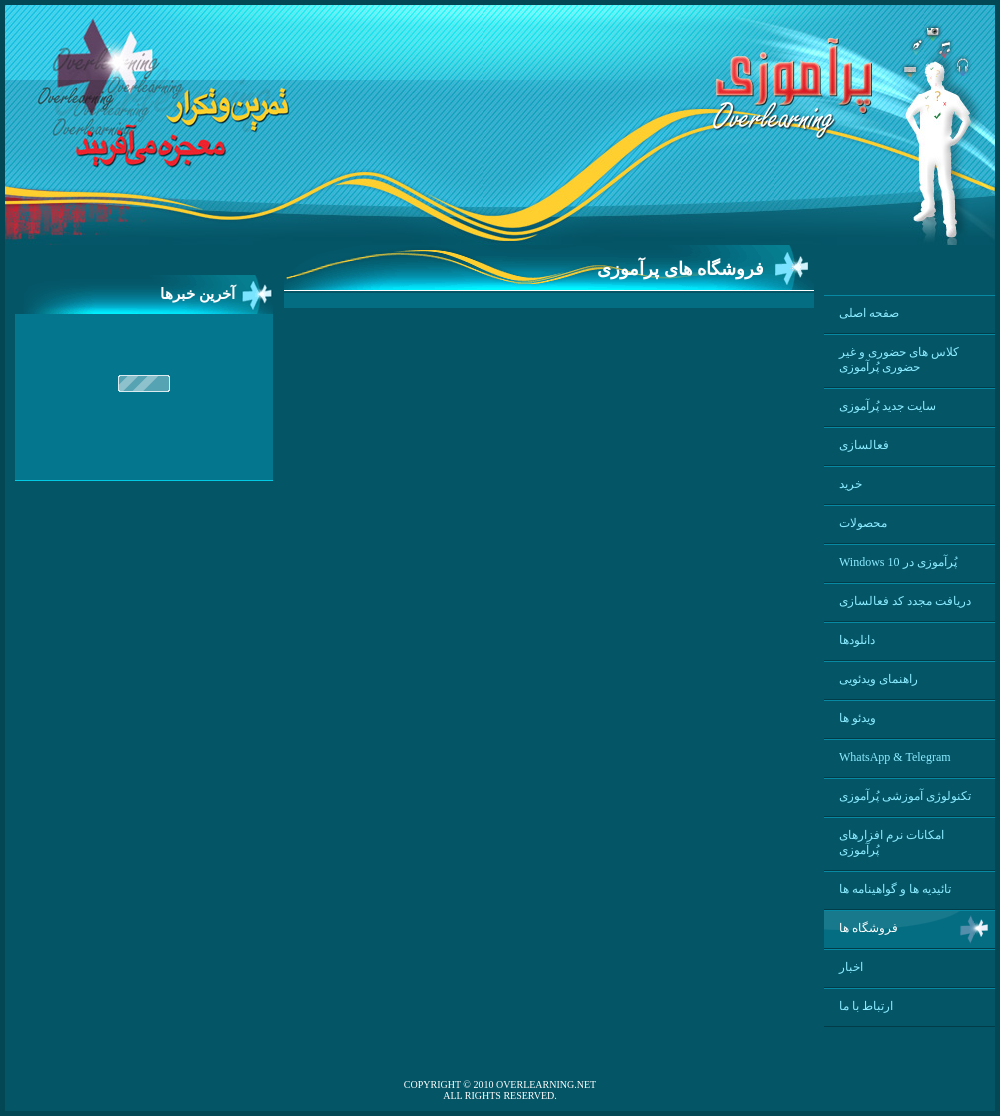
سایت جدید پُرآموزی (887, 406)
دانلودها (857, 640)
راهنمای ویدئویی (878, 679)
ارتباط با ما (866, 1006)
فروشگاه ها (868, 928)
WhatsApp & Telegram (895, 757)
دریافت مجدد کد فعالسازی (905, 601)
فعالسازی (864, 445)
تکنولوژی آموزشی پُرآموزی (905, 796)
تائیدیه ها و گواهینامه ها (895, 889)
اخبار (851, 967)
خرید (850, 484)
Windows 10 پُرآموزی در (898, 562)
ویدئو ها (857, 718)
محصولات (863, 523)
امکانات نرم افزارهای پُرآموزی (891, 842)
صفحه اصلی (869, 313)
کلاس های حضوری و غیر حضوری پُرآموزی (899, 359)
